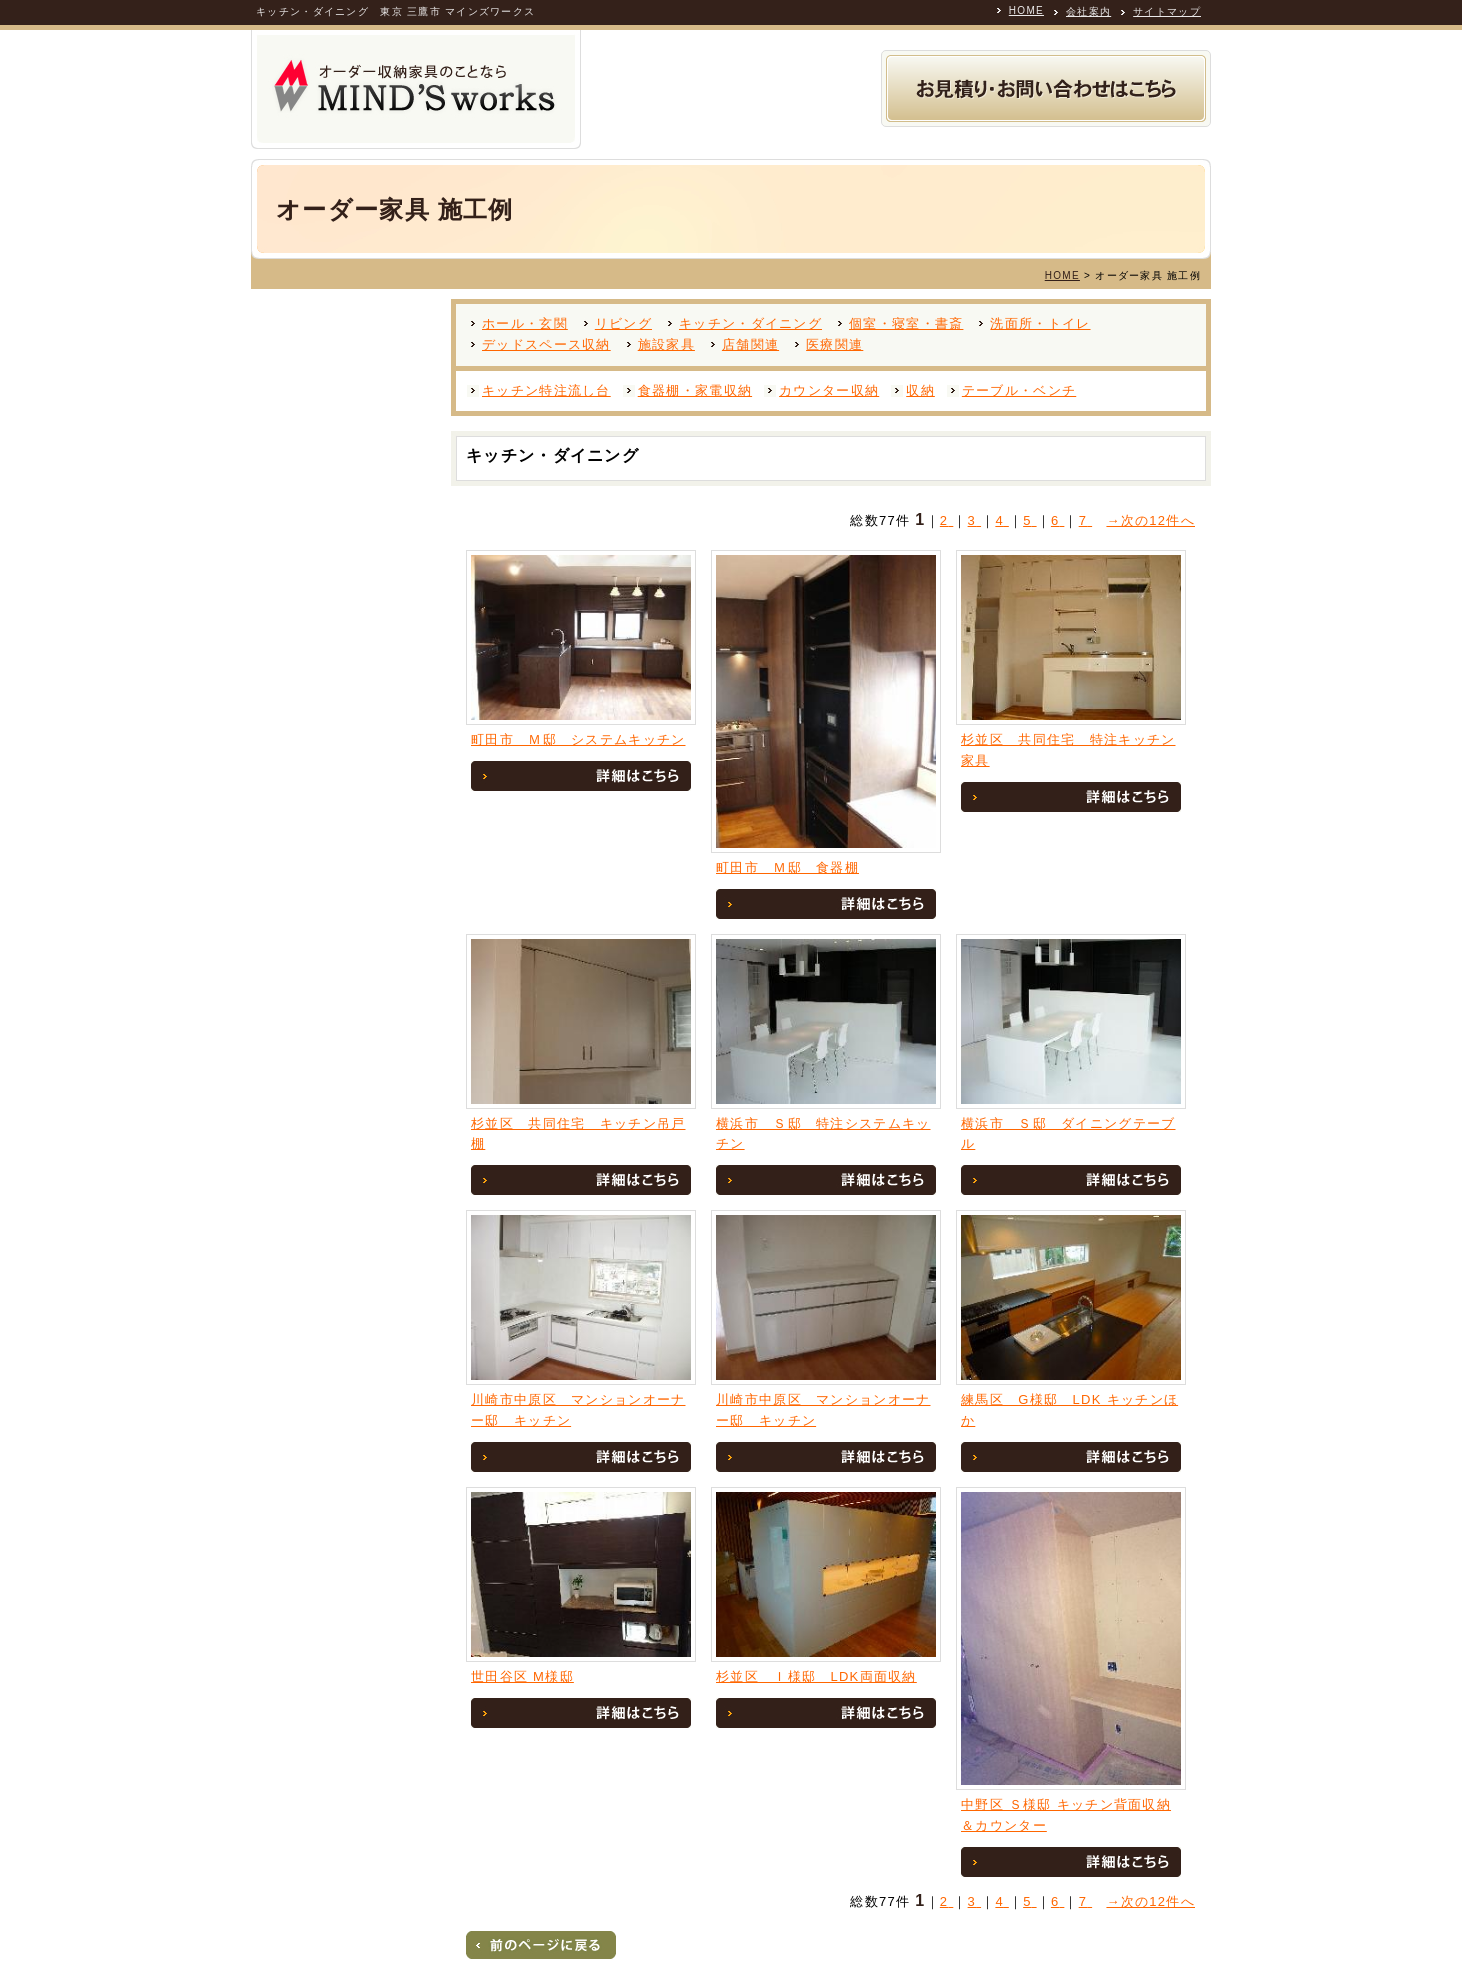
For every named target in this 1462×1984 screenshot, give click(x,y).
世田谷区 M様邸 (522, 1676)
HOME (1026, 10)
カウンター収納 (829, 390)
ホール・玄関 (525, 323)
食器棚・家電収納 (695, 390)
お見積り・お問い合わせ (1046, 88)
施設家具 (666, 344)
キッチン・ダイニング (750, 323)
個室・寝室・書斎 (906, 323)
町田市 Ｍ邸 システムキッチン (578, 739)
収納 (920, 390)
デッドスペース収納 (546, 344)
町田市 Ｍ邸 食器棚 (787, 867)
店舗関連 (750, 344)
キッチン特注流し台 (546, 390)
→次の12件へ (1150, 520)
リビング (623, 323)
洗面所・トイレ (1040, 323)
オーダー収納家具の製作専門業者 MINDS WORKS (416, 89)
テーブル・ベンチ (1019, 390)
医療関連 (834, 344)
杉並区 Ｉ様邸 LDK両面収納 (816, 1676)
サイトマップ (1167, 11)
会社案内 (1088, 11)
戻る (541, 1945)
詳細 (581, 776)
